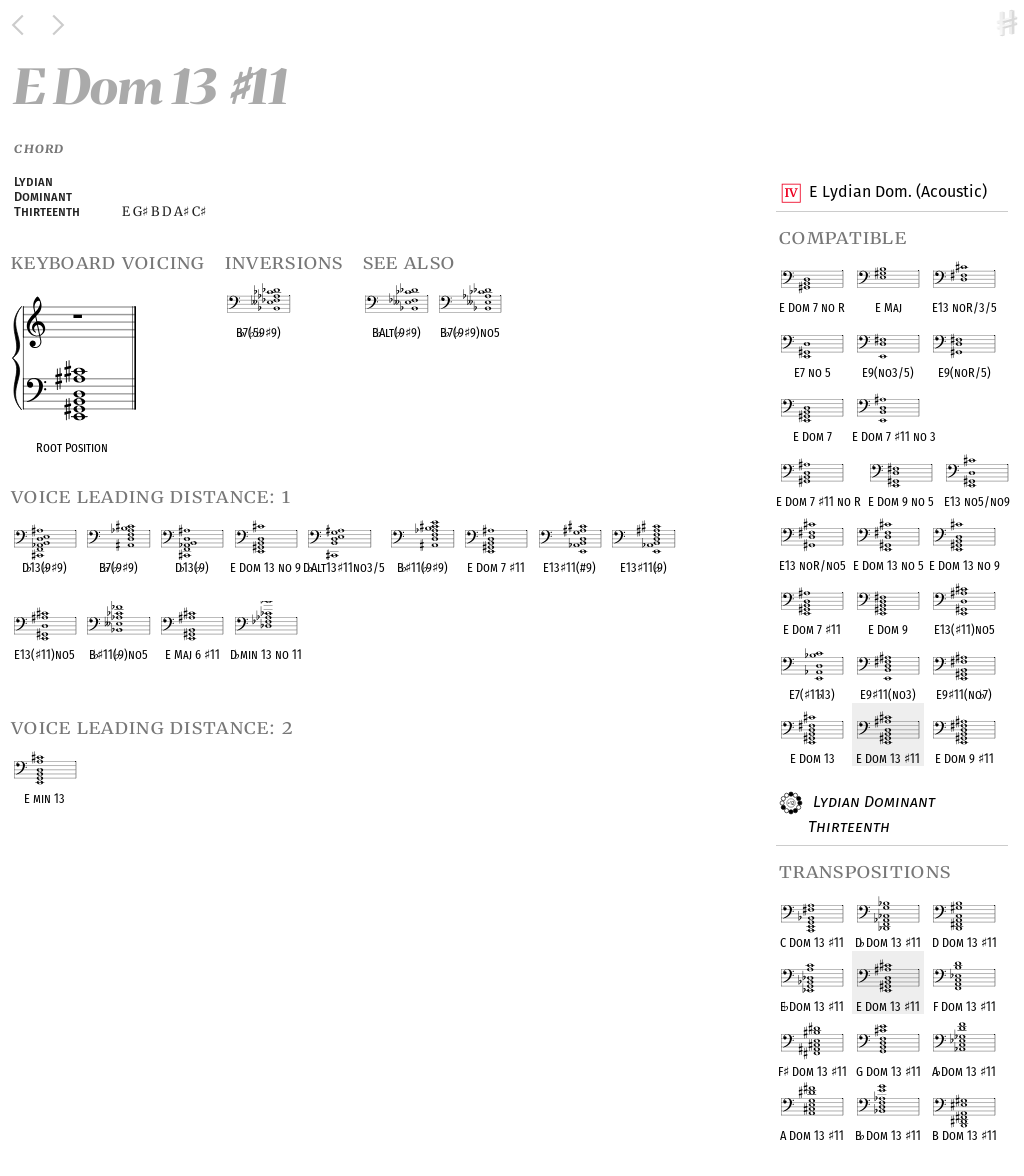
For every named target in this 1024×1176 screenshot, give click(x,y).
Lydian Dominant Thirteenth (871, 813)
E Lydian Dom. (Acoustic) (897, 193)
